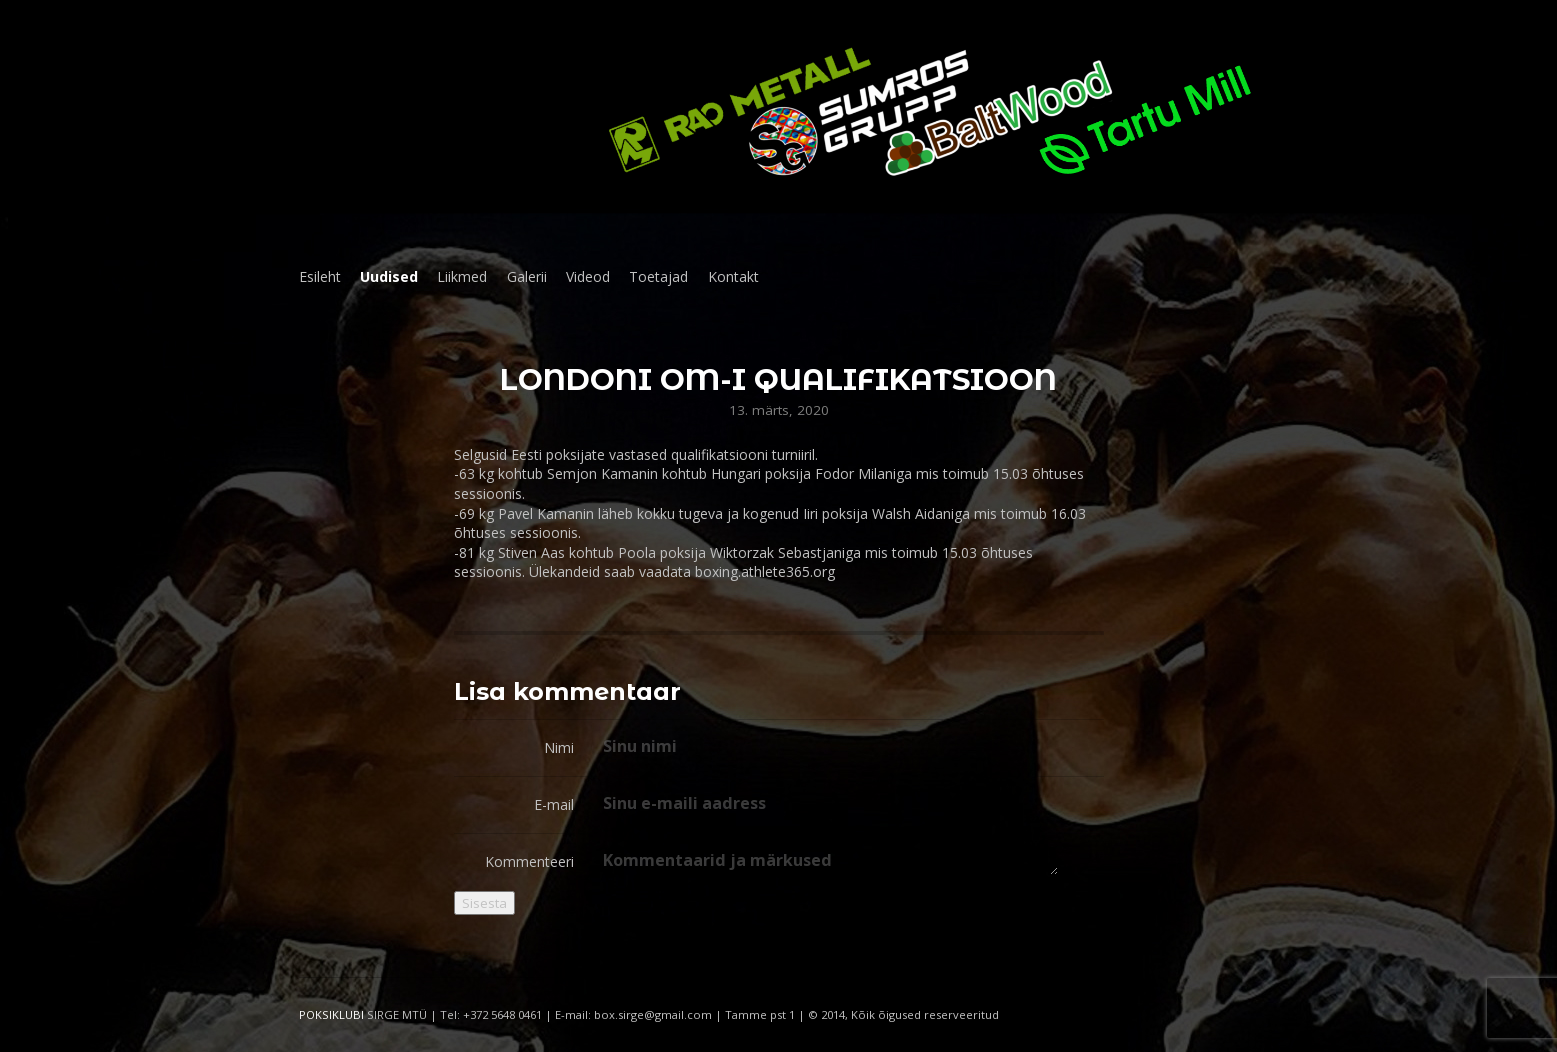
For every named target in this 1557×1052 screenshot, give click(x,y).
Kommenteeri (529, 861)
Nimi (559, 747)
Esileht (320, 276)
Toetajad (658, 276)
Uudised (389, 276)
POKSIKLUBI (331, 1014)
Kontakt (733, 276)
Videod (588, 276)
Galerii (527, 276)
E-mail (554, 804)
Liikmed (462, 276)
